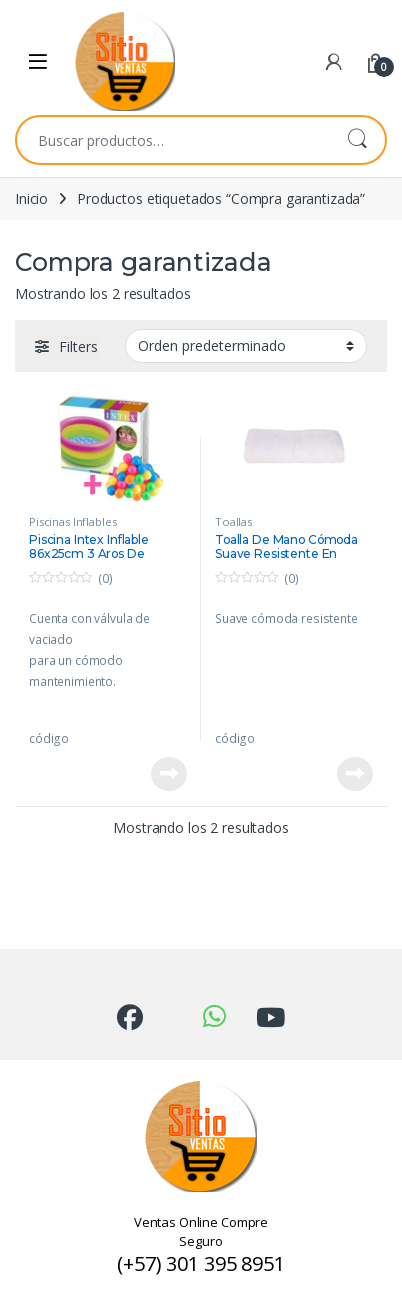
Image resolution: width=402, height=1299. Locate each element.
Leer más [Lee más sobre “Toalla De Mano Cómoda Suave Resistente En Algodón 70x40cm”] (355, 774)
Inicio (31, 198)
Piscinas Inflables (72, 521)
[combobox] (173, 140)
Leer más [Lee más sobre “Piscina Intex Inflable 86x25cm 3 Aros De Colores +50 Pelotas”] (169, 774)
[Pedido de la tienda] (246, 346)
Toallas (233, 521)
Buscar (357, 140)
